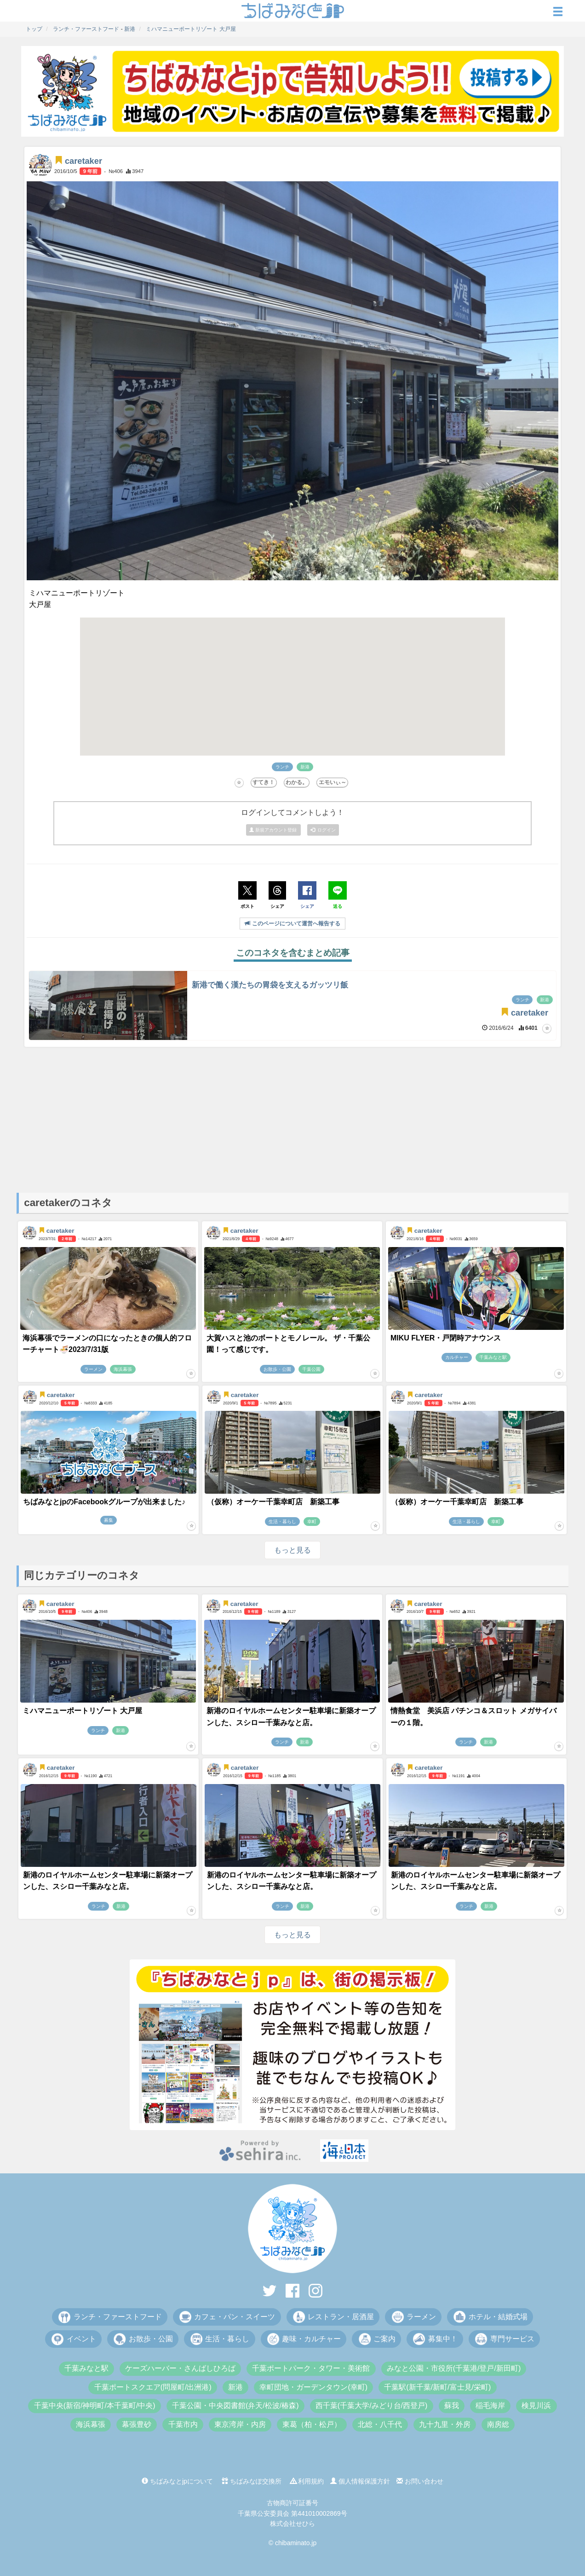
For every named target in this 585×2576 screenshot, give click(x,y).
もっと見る (292, 1550)
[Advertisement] (292, 1119)
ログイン (323, 829)
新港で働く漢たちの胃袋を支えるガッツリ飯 (270, 985)
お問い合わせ (419, 2481)
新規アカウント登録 (273, 829)
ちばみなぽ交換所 (251, 2481)
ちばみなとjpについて (177, 2481)
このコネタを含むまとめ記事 (293, 953)
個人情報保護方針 (360, 2481)
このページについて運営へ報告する (292, 923)
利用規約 (307, 2481)
